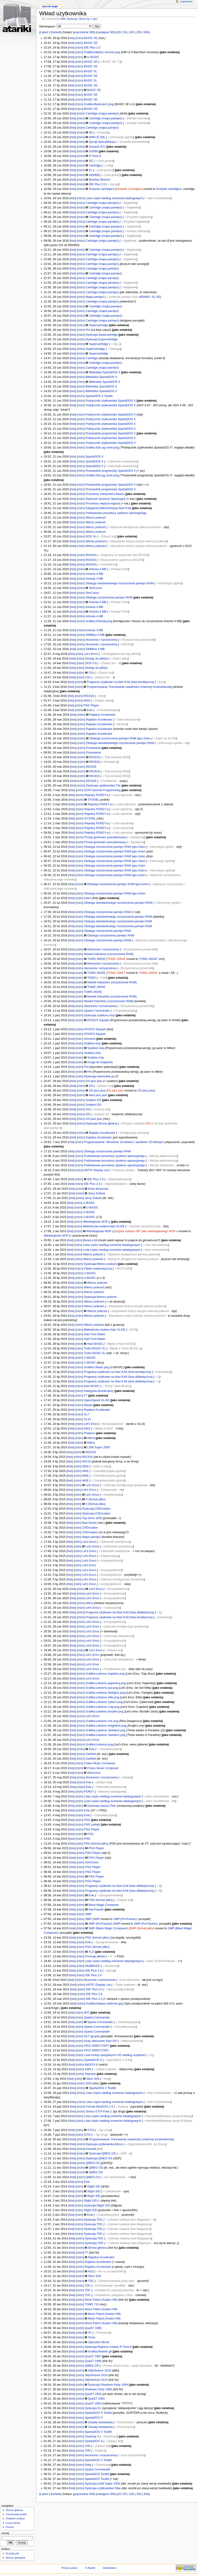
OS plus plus (94, 1081)
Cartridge (95, 165)
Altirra (91, 1438)
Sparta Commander (97, 1010)
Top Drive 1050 (92, 1518)
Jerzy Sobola (96, 1193)
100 (131, 32)
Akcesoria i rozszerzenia (101, 639)
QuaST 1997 (93, 2356)
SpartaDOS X (95, 456)
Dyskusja (72, 18)
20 (119, 32)
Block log (84, 18)
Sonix (91, 2337)
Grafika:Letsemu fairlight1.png (105, 1692)
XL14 (87, 1419)
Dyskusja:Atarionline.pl (99, 1076)
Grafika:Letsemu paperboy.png (106, 1683)
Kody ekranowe (98, 1188)
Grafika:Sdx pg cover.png (102, 475)
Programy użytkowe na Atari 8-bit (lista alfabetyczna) (118, 1376)
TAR (87, 2446)
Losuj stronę (13, 2522)
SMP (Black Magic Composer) (108, 1928)
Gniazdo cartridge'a (101, 189)
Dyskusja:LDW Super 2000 (102, 2483)
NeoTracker (96, 1909)
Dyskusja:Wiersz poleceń (100, 1264)
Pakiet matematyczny (98, 1268)
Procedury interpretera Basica (105, 494)
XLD (91, 1951)
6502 (87, 700)
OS (91, 1086)
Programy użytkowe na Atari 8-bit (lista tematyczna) (120, 682)
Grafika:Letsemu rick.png (102, 1721)
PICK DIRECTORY (96, 2045)
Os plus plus (115, 1090)
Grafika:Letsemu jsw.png (102, 1687)
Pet (86, 1067)
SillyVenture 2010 (99, 2370)
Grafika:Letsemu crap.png (103, 1707)
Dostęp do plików (96, 658)
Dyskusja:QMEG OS (102, 2153)
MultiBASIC (92, 1966)
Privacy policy (69, 2567)
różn (79, 38)
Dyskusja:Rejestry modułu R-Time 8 (108, 2347)
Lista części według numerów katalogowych (114, 198)
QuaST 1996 (93, 2361)
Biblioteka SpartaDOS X (104, 372)
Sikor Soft (92, 2078)
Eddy (88, 2464)
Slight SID (93, 2186)
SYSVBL (93, 799)
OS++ (149, 1123)
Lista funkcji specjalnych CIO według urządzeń (114, 2055)
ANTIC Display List (96, 1170)
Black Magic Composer (103, 1905)
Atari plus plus (98, 1095)
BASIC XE (91, 38)
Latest (44, 32)
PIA (88, 329)
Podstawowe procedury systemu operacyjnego (116, 513)
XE (91, 132)
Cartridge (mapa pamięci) (102, 113)
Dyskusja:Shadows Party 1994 (108, 2384)
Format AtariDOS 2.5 (99, 2106)
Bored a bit (90, 1240)
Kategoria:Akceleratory (99, 1391)
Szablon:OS (93, 1100)
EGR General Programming (102, 790)
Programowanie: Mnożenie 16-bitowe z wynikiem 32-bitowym (124, 1142)
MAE (85, 1471)
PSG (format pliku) (96, 1843)
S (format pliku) (96, 1504)
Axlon (87, 898)
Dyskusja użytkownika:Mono (104, 2144)
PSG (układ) (92, 1824)
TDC (91, 2281)
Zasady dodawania (100, 2422)
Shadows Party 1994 (98, 2389)
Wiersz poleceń (96, 517)
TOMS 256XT (116, 973)
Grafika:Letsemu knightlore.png (106, 1725)
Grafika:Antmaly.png (99, 621)
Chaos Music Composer (99, 1763)
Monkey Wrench (99, 179)
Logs (94, 18)
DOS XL (91, 536)
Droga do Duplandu (100, 1062)
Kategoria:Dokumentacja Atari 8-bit (108, 508)
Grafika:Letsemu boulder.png (105, 1711)
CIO (91, 672)
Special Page (50, 6)
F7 (85, 1395)
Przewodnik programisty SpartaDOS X (111, 433)
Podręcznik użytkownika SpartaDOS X (111, 400)
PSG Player (91, 705)
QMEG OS (93, 2163)
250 (138, 32)
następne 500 (106, 32)
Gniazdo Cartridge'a (129, 189)
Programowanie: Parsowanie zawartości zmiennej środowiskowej (129, 687)
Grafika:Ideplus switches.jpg (104, 2003)
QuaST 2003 (93, 2394)
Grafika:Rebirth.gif (100, 2351)
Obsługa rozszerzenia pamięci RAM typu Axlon (120, 738)
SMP (88, 1914)
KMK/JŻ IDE (97, 137)
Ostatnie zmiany (15, 2518)
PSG (87, 1820)
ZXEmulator (90, 1527)
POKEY (89, 1791)
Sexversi (89, 1038)
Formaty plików (95, 1956)
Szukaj (5, 2533)
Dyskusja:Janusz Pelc (101, 1805)
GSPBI (93, 151)
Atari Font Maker (95, 1334)
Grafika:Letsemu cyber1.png (104, 1702)
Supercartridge (98, 325)
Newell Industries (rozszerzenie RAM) (108, 954)
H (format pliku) (96, 1499)
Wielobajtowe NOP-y (96, 1221)
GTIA (90, 2130)
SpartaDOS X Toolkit (99, 396)
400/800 (94, 175)
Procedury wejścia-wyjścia (103, 503)
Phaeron (89, 1433)
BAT (87, 2012)
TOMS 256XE (116, 959)
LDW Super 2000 (98, 1447)
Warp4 (88, 1405)
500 (146, 32)
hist (71, 38)
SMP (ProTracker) (125, 1919)
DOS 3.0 (91, 663)
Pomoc (10, 2527)
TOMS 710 (92, 2304)
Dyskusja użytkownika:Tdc (103, 785)
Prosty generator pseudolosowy (105, 837)
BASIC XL (90, 71)
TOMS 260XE (96, 959)
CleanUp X (92, 2436)
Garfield (91, 1754)
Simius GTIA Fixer (97, 2111)
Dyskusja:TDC (93, 2219)
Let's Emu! (91, 654)
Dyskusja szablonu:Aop (99, 1015)
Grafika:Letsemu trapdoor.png (105, 1673)
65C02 (86, 1461)
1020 (88, 2083)
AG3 (91, 2271)
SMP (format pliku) (142, 1928)
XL (90, 170)
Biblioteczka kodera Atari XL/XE (103, 1226)
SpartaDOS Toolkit (97, 2474)
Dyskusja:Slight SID (97, 2205)
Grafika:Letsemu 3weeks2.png (105, 1730)
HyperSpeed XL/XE (97, 1400)
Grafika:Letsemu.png (99, 1744)
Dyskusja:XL (93, 2408)
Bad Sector (89, 1522)
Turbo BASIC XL (94, 1348)
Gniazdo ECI (97, 146)
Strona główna (97, 2247)
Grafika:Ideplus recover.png (102, 52)
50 (125, 32)
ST (90, 2332)
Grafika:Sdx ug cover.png (102, 447)
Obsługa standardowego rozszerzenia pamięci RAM (120, 583)
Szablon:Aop (92, 1043)
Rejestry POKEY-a (96, 795)
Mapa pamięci (95, 297)
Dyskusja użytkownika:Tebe (103, 2488)
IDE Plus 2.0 (92, 47)
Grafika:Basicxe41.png (99, 104)
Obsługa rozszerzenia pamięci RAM (109, 597)
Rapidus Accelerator (102, 714)
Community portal (16, 2514)
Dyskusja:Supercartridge (102, 334)
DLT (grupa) (92, 2036)
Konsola (91, 2148)
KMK (63, 18)
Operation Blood (98, 2342)
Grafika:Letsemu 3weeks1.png (105, 1735)
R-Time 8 (95, 156)
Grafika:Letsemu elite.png (102, 1697)
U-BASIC (93, 57)
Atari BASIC (95, 1343)
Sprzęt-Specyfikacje (102, 141)
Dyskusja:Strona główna (101, 1123)
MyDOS (90, 2064)
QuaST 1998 (93, 2328)
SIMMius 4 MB (95, 635)
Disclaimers (110, 2567)
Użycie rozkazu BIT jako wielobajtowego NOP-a (146, 1231)
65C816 (91, 555)
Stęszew (90, 2074)
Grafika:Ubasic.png (96, 1367)
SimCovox (95, 588)
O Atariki (90, 2567)
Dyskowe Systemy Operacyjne (106, 498)
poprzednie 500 (84, 32)
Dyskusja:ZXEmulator (96, 1508)
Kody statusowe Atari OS (100, 2041)
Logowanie (186, 1)
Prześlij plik (12, 2553)
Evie (90, 710)
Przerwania (93, 748)
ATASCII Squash (98, 1020)
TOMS (91, 977)
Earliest (55, 32)
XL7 (86, 1414)
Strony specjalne (15, 2557)
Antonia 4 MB (97, 569)
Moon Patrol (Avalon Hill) (101, 2299)
